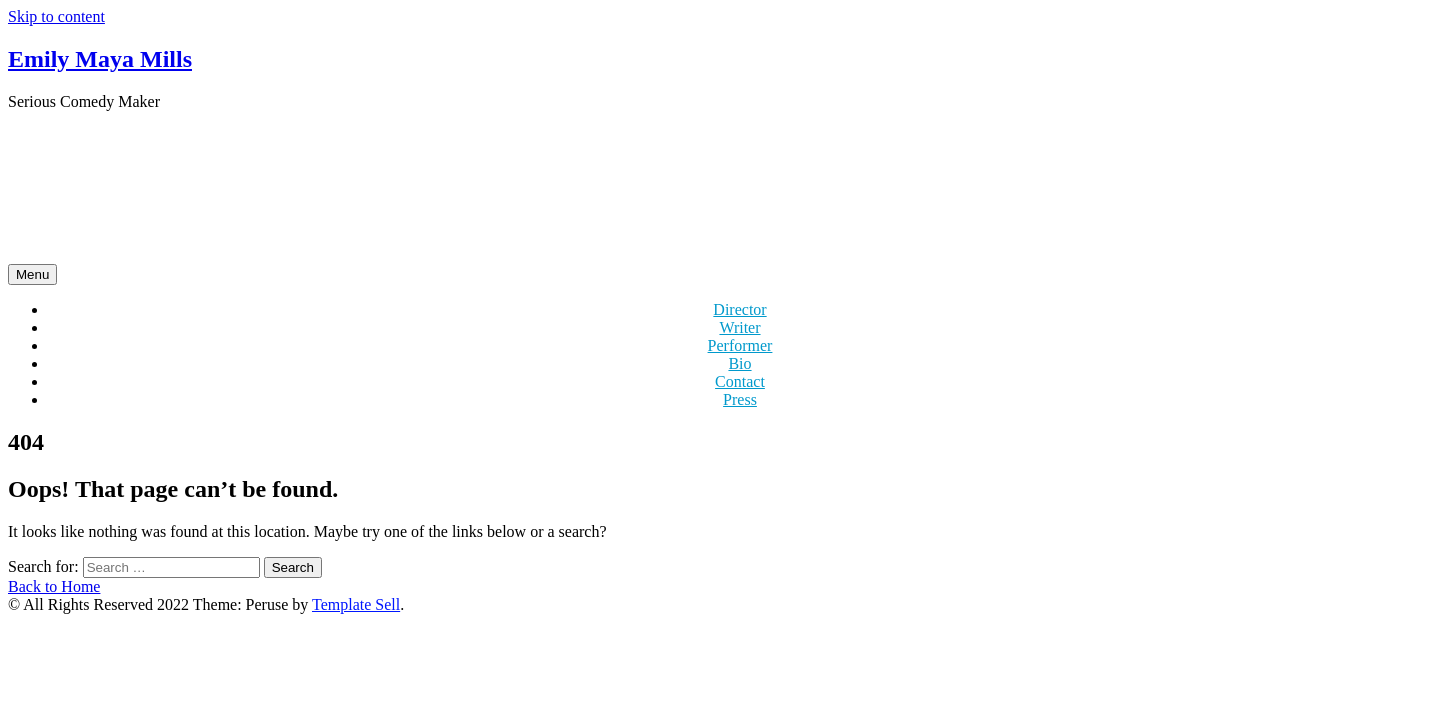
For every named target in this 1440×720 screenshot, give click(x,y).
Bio (739, 363)
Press (740, 399)
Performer (740, 345)
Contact (740, 381)
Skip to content (56, 16)
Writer (739, 327)
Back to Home (54, 586)
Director (739, 309)
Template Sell (356, 604)
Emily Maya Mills (100, 59)
